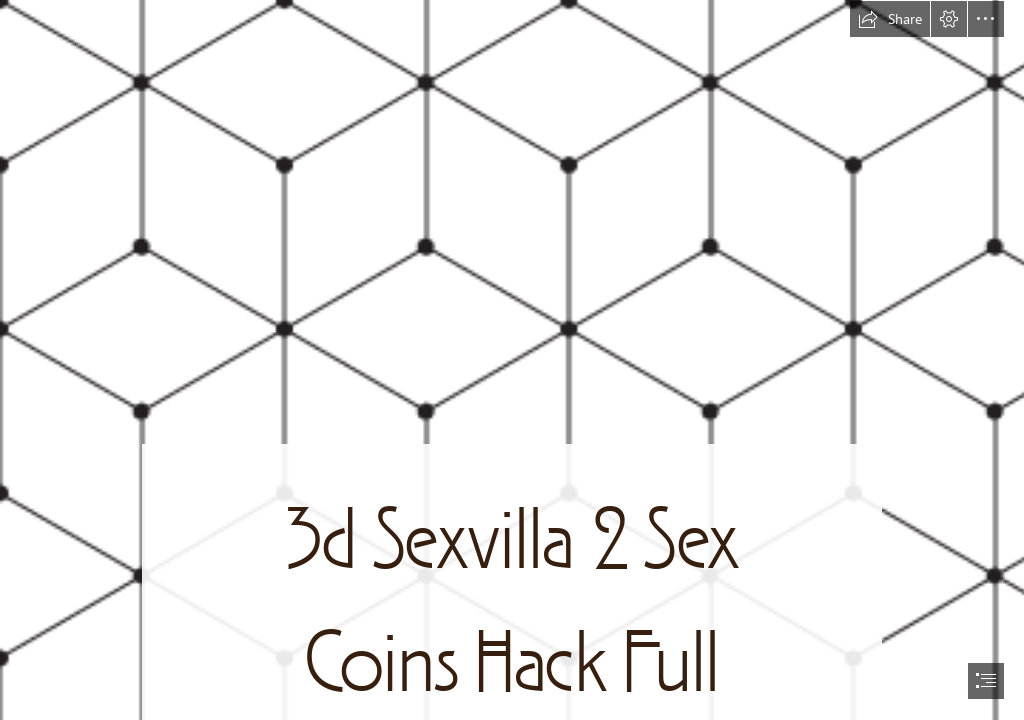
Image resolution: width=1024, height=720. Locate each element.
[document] (512, 360)
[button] (890, 19)
